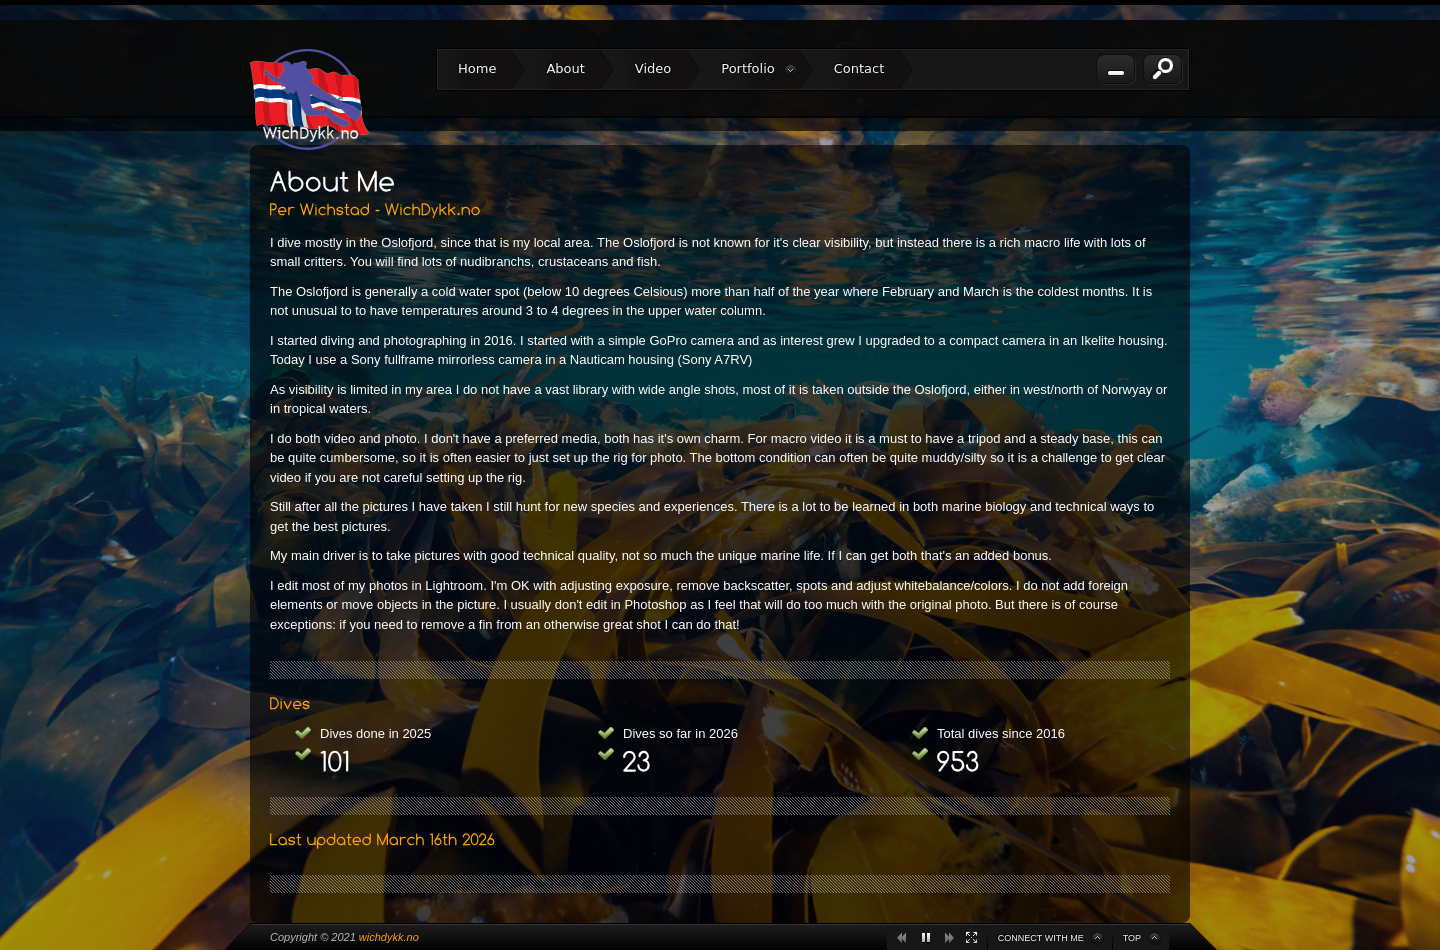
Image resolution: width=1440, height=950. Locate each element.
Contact (859, 68)
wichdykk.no (389, 937)
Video (653, 68)
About (565, 68)
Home (477, 68)
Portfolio (758, 69)
